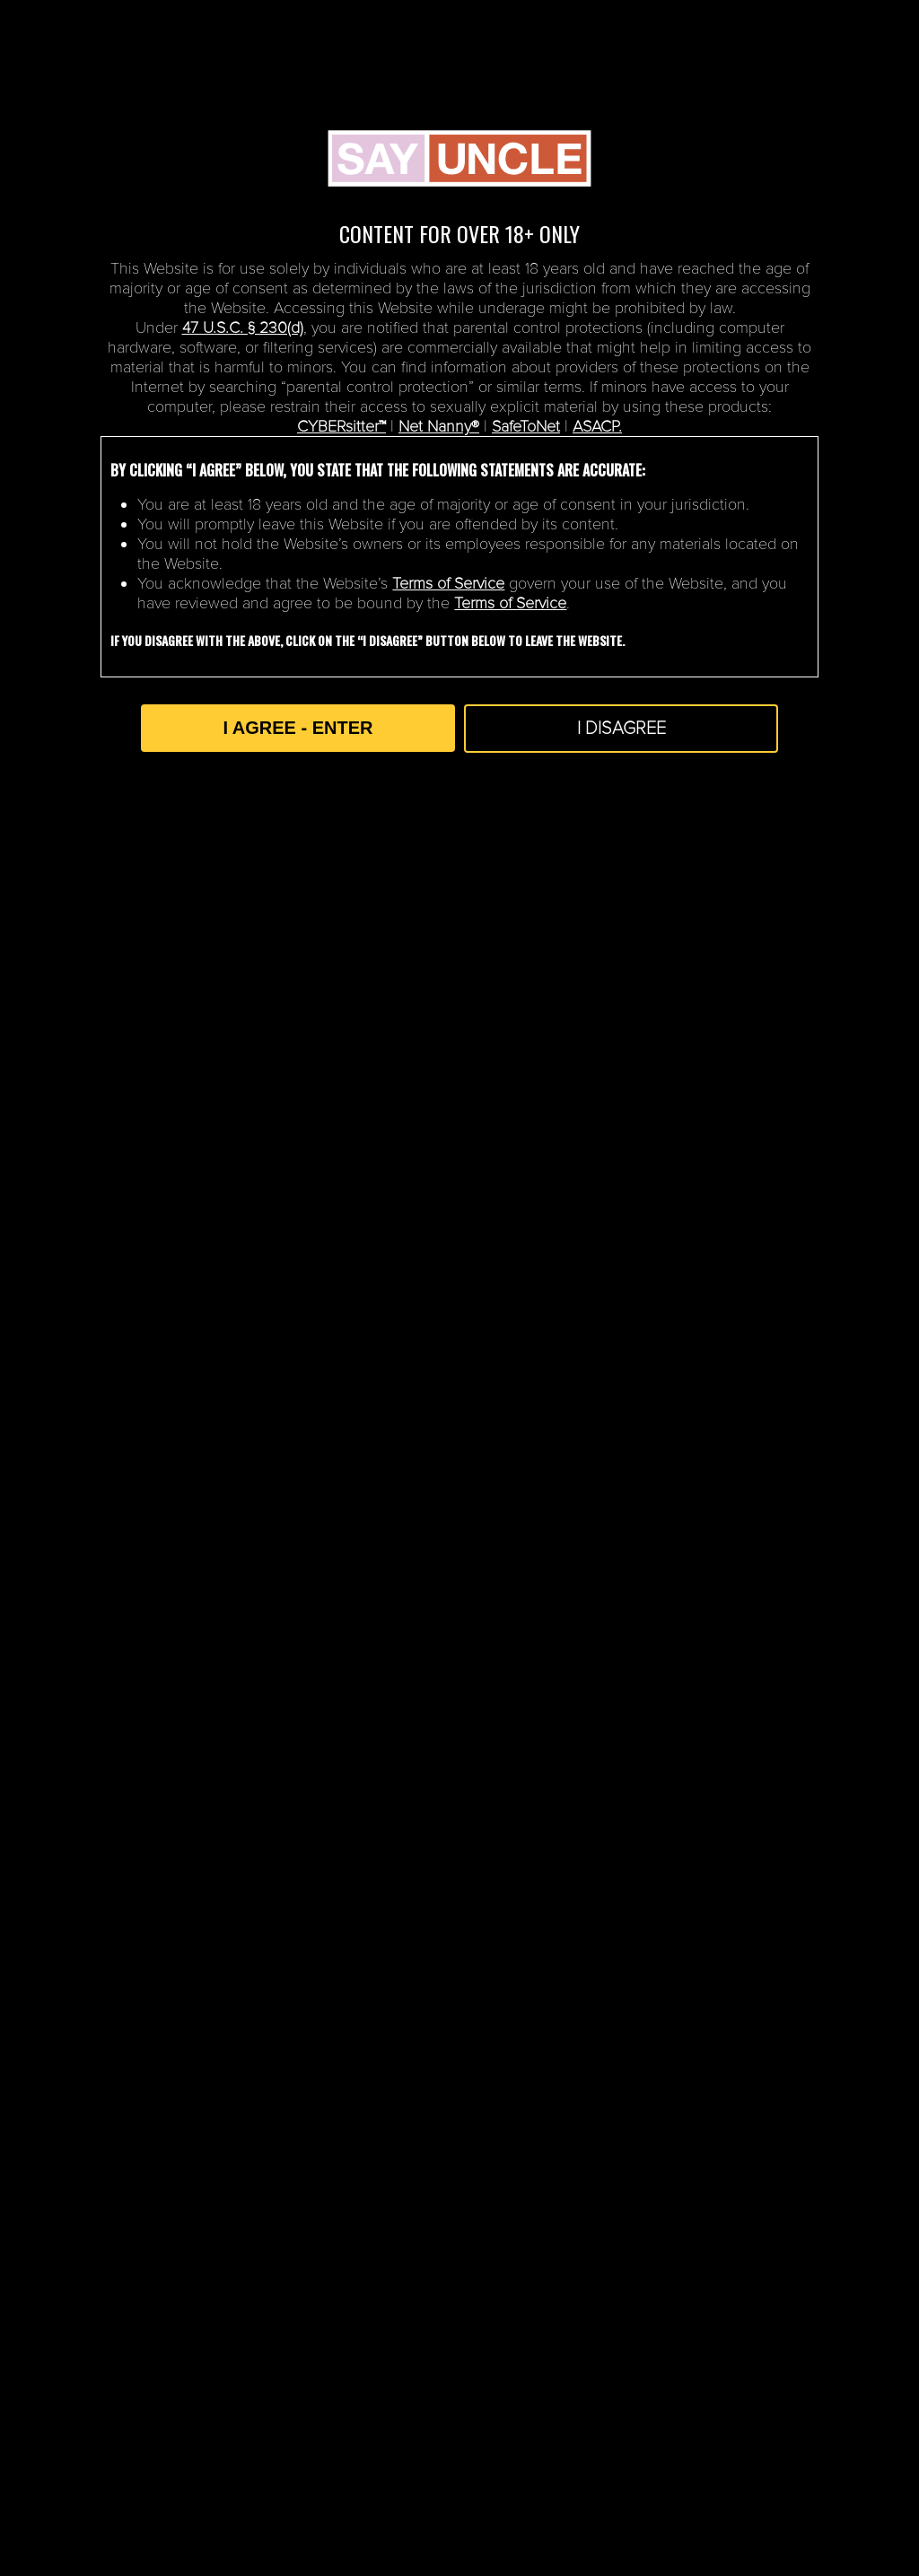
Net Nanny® (438, 426)
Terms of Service (448, 583)
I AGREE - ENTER (297, 728)
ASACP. (597, 426)
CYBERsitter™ (341, 426)
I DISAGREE (621, 728)
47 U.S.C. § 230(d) (242, 327)
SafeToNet (526, 426)
